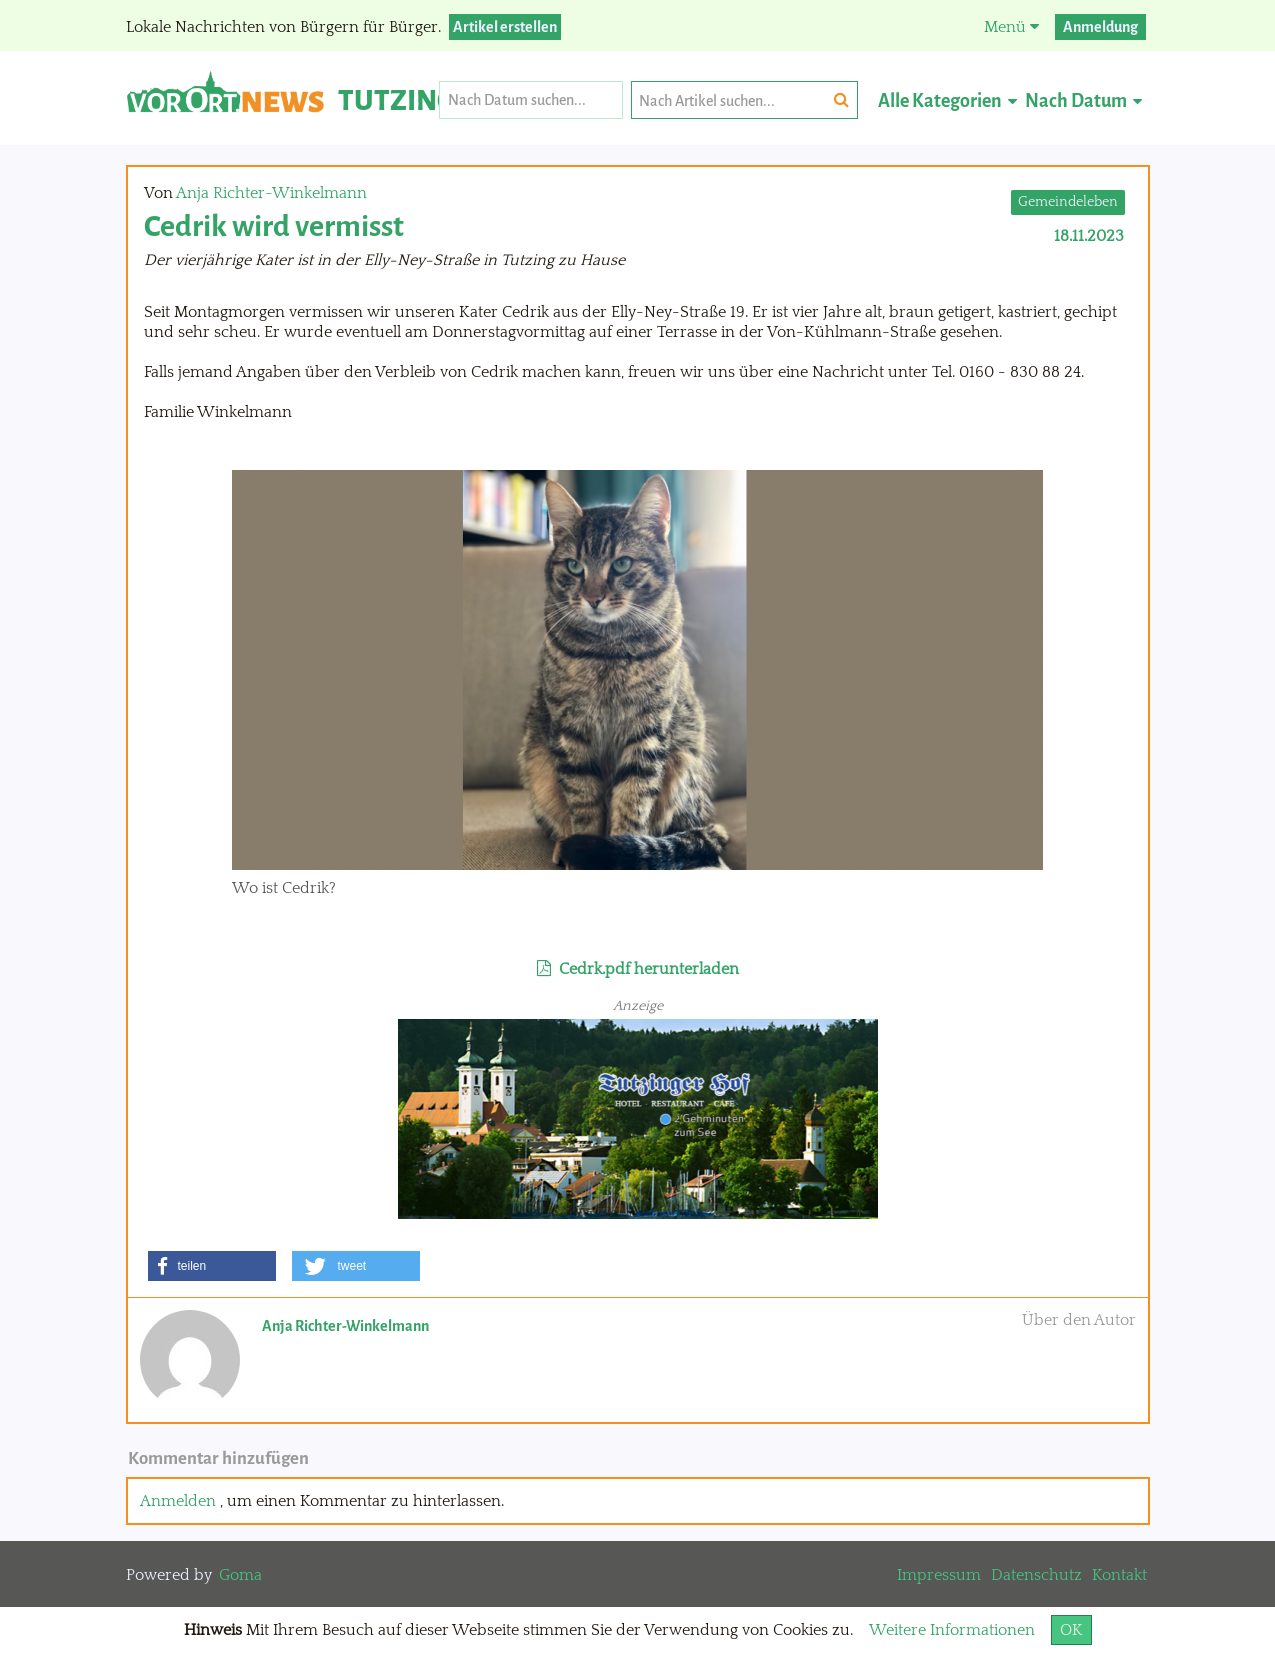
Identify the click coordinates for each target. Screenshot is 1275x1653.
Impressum (939, 1575)
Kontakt (1119, 1575)
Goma (240, 1575)
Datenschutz (1036, 1575)
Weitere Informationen (952, 1630)
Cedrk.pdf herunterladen (638, 969)
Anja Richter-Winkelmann (271, 193)
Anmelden (178, 1501)
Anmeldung (1100, 27)
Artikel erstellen (505, 27)
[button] (212, 1266)
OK (1071, 1630)
